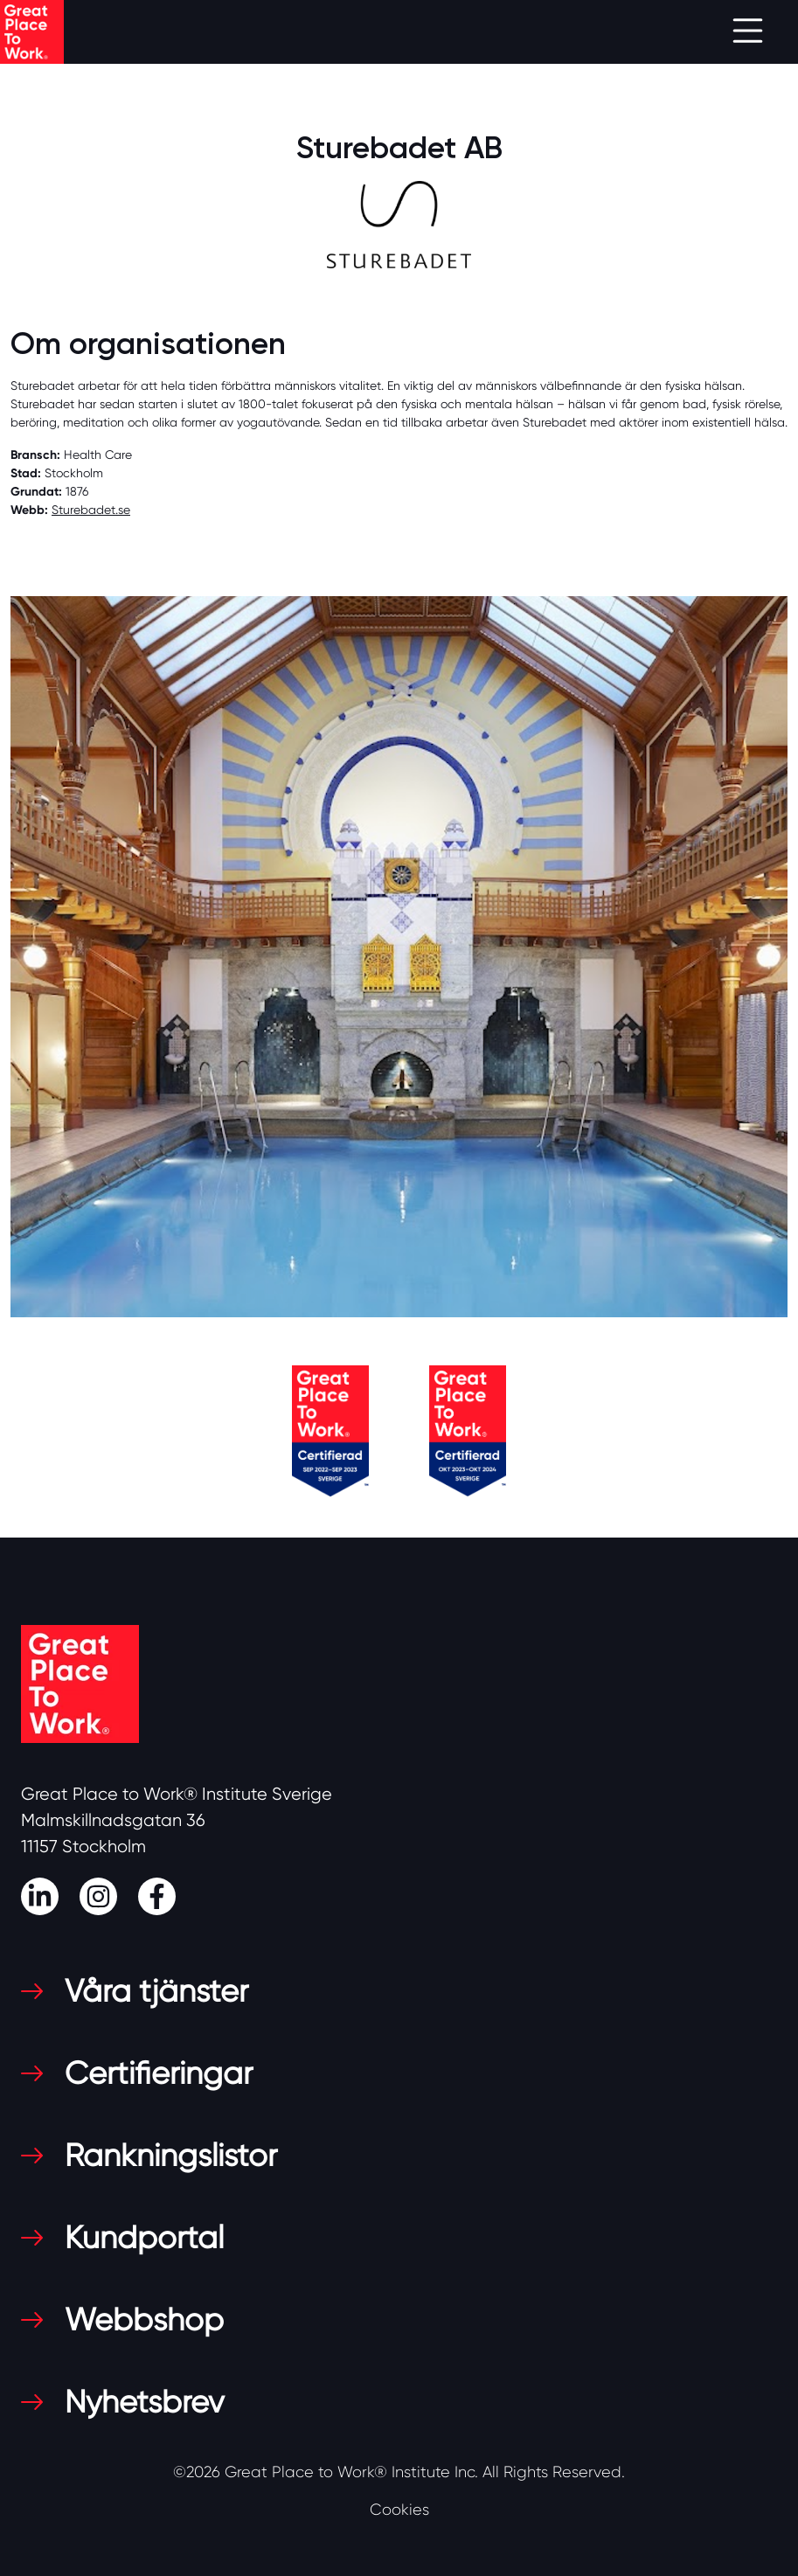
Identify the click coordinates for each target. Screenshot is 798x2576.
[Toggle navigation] (747, 31)
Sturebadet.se (91, 510)
